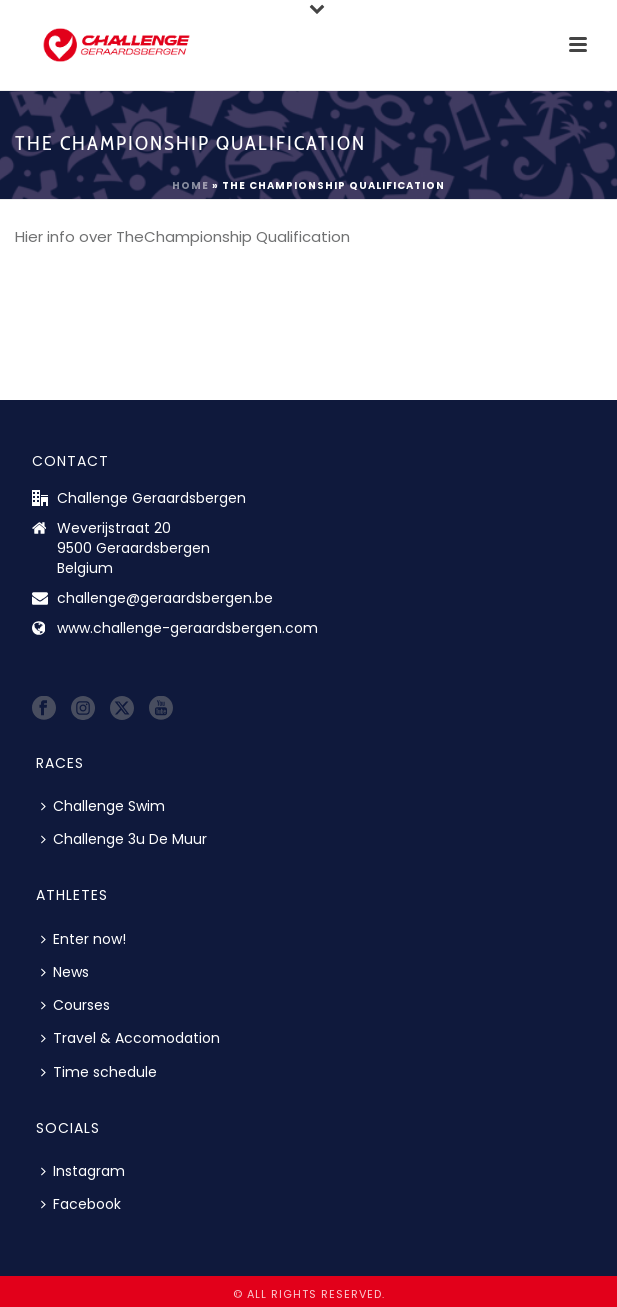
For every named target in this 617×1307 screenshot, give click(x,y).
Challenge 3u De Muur (124, 839)
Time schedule (99, 1072)
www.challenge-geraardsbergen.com (187, 628)
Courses (75, 1005)
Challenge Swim (103, 806)
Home (190, 185)
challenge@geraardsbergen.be (165, 598)
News (65, 972)
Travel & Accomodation (130, 1038)
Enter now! (83, 939)
